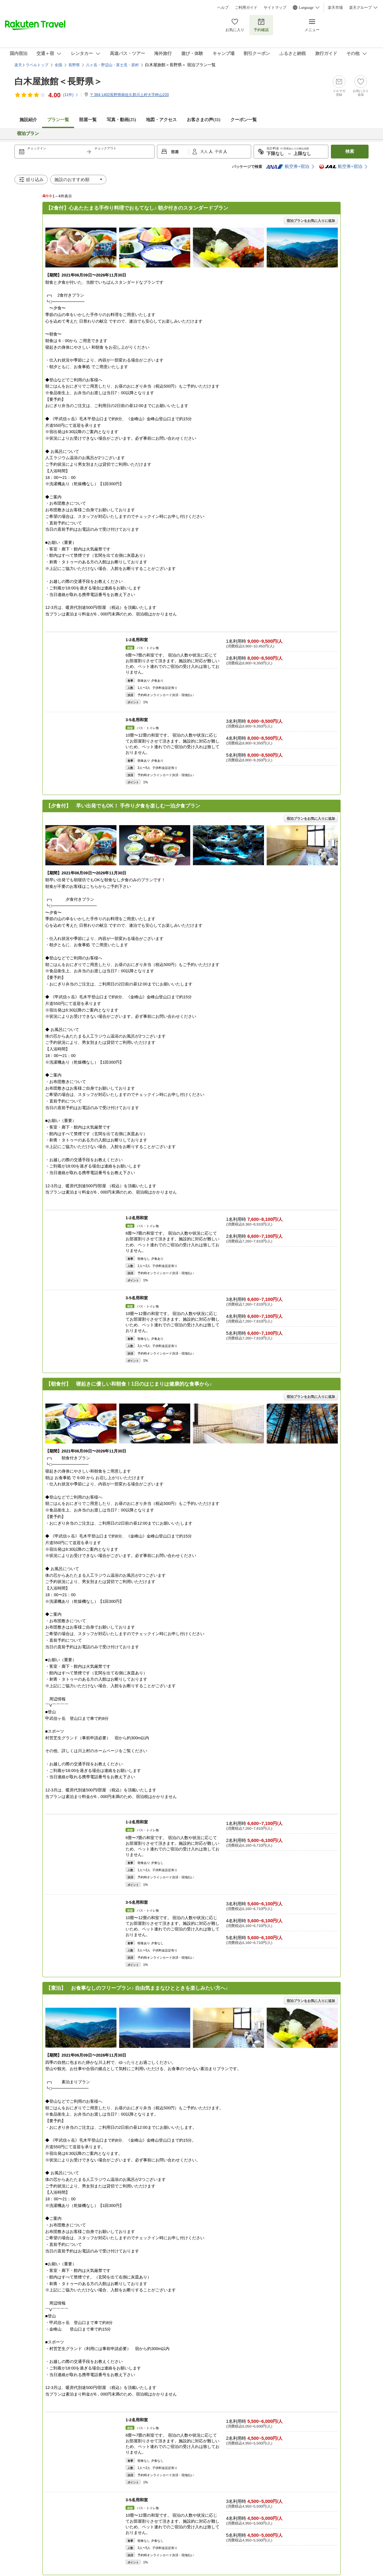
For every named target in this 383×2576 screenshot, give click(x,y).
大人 (204, 151)
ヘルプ (223, 7)
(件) (70, 95)
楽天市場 (335, 7)
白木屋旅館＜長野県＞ (58, 81)
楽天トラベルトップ (31, 65)
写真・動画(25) (121, 119)
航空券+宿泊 (287, 166)
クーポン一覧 (243, 119)
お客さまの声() (203, 119)
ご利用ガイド (246, 7)
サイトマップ (275, 7)
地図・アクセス (161, 119)
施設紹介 (28, 119)
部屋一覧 (88, 119)
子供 (219, 151)
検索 (349, 151)
